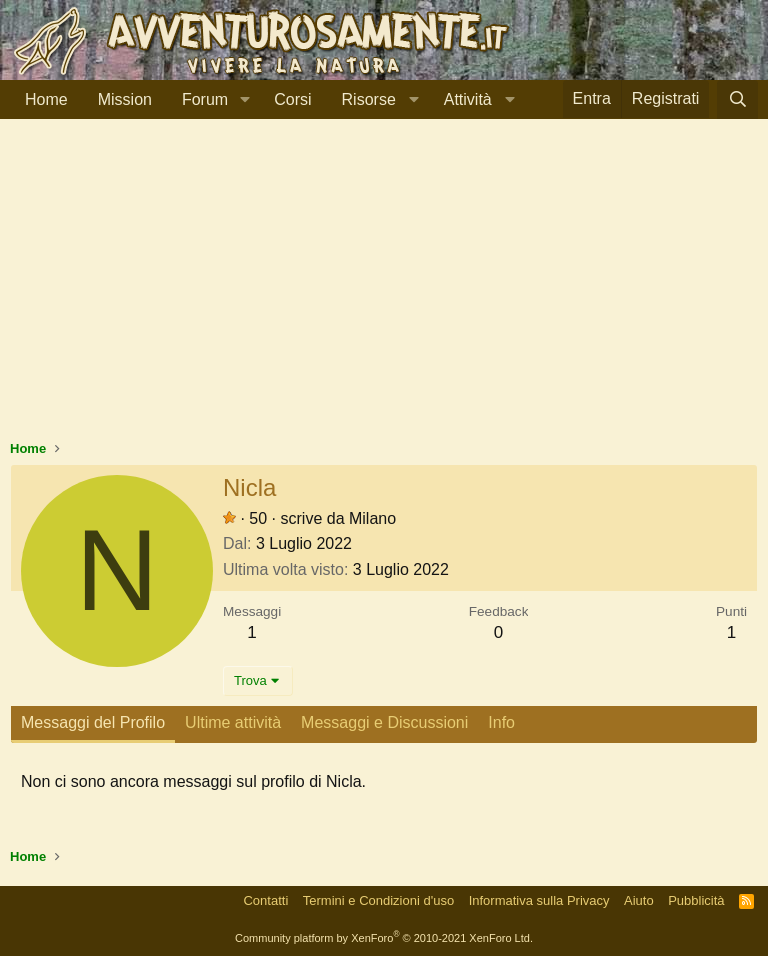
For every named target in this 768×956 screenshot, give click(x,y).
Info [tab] (501, 722)
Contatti (265, 900)
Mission (125, 99)
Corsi (292, 99)
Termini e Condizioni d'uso (378, 900)
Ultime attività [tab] (233, 722)
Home (46, 99)
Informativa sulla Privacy (539, 900)
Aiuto (639, 900)
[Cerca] (737, 99)
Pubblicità (696, 900)
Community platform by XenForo (384, 938)
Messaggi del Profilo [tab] (93, 722)
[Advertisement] (384, 289)
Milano (372, 518)
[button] (244, 100)
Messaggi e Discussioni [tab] (384, 722)
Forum (205, 99)
